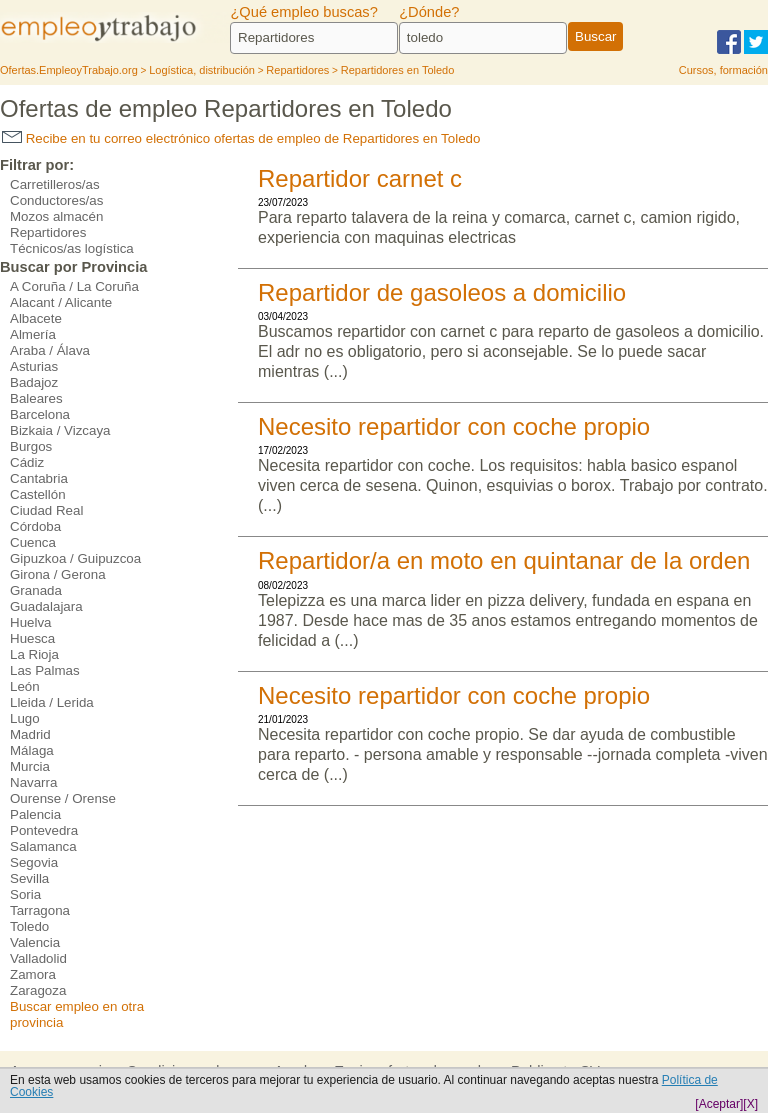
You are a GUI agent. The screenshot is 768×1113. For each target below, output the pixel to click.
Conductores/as (56, 200)
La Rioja (34, 654)
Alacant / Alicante (61, 302)
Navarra (33, 782)
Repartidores (48, 232)
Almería (33, 334)
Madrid (30, 734)
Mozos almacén (56, 216)
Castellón (38, 494)
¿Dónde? (429, 12)
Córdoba (35, 526)
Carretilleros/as (55, 184)
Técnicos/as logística (72, 248)
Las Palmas (45, 670)
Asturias (34, 366)
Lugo (25, 718)
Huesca (32, 638)
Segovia (34, 862)
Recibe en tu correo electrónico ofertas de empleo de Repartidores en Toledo (241, 138)
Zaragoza (38, 990)
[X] (750, 1104)
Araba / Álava (50, 350)
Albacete (36, 318)
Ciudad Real (46, 510)
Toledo (29, 926)
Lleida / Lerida (52, 702)
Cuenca (33, 542)
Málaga (32, 750)
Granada (36, 590)
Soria (25, 894)
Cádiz (27, 462)
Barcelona (40, 414)
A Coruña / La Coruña (74, 286)
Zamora (33, 974)
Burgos (31, 446)
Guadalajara (46, 606)
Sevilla (29, 878)
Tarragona (40, 910)
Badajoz (34, 382)
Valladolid (38, 958)
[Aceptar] (719, 1104)
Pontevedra (44, 830)
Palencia (35, 814)
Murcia (30, 766)
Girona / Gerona (58, 574)
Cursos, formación (723, 70)
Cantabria (39, 478)
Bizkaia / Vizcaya (60, 430)
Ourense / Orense (63, 798)
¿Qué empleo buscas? (303, 12)
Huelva (31, 622)
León (25, 686)
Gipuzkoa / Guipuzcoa (75, 558)
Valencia (35, 942)
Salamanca (43, 846)
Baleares (36, 398)
